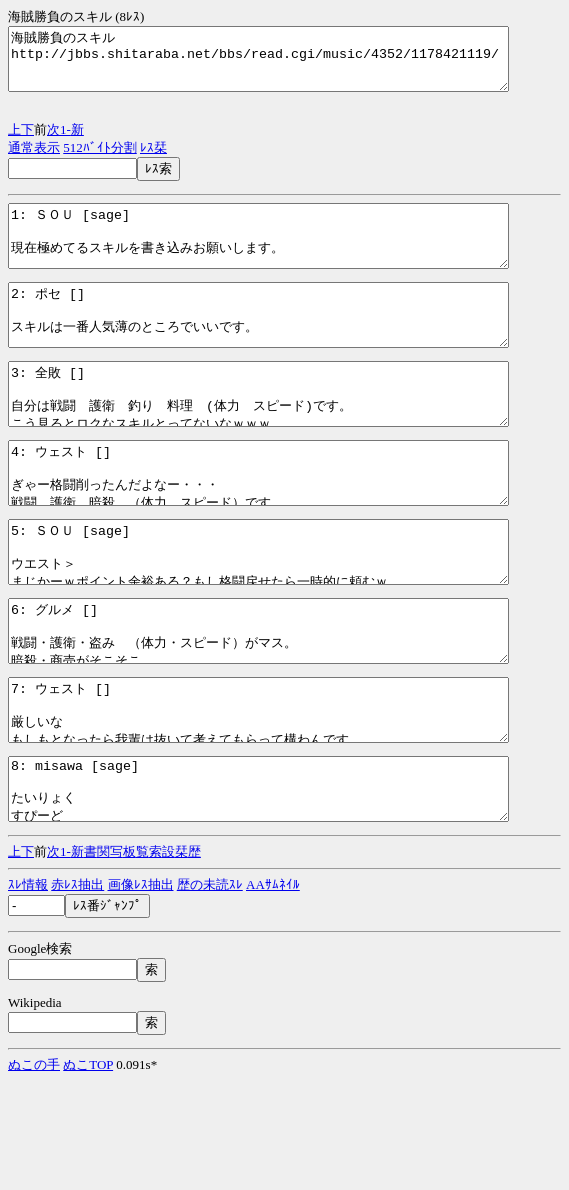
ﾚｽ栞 (153, 159)
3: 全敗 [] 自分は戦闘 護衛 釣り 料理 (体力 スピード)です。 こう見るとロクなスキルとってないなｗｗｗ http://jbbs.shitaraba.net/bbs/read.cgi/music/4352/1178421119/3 (288, 436)
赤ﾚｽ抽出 (77, 992)
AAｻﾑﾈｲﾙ (273, 992)
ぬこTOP (88, 1172)
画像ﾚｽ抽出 (141, 992)
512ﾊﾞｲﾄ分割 (100, 159)
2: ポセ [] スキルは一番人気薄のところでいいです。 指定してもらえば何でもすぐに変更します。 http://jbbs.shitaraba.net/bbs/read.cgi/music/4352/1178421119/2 (288, 345)
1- (65, 141)
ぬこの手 (34, 1172)
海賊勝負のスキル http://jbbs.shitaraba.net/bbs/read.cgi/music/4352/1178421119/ (288, 65)
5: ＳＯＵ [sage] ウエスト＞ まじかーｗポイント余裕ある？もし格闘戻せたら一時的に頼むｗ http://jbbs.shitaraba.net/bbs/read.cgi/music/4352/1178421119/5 (288, 618)
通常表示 (34, 159)
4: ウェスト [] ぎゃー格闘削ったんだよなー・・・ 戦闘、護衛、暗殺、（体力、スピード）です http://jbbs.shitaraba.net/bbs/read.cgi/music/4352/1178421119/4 (288, 527)
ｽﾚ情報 (28, 992)
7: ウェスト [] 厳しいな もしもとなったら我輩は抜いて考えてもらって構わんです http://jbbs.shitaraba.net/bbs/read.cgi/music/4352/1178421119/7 (288, 800)
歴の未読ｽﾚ (210, 992)
